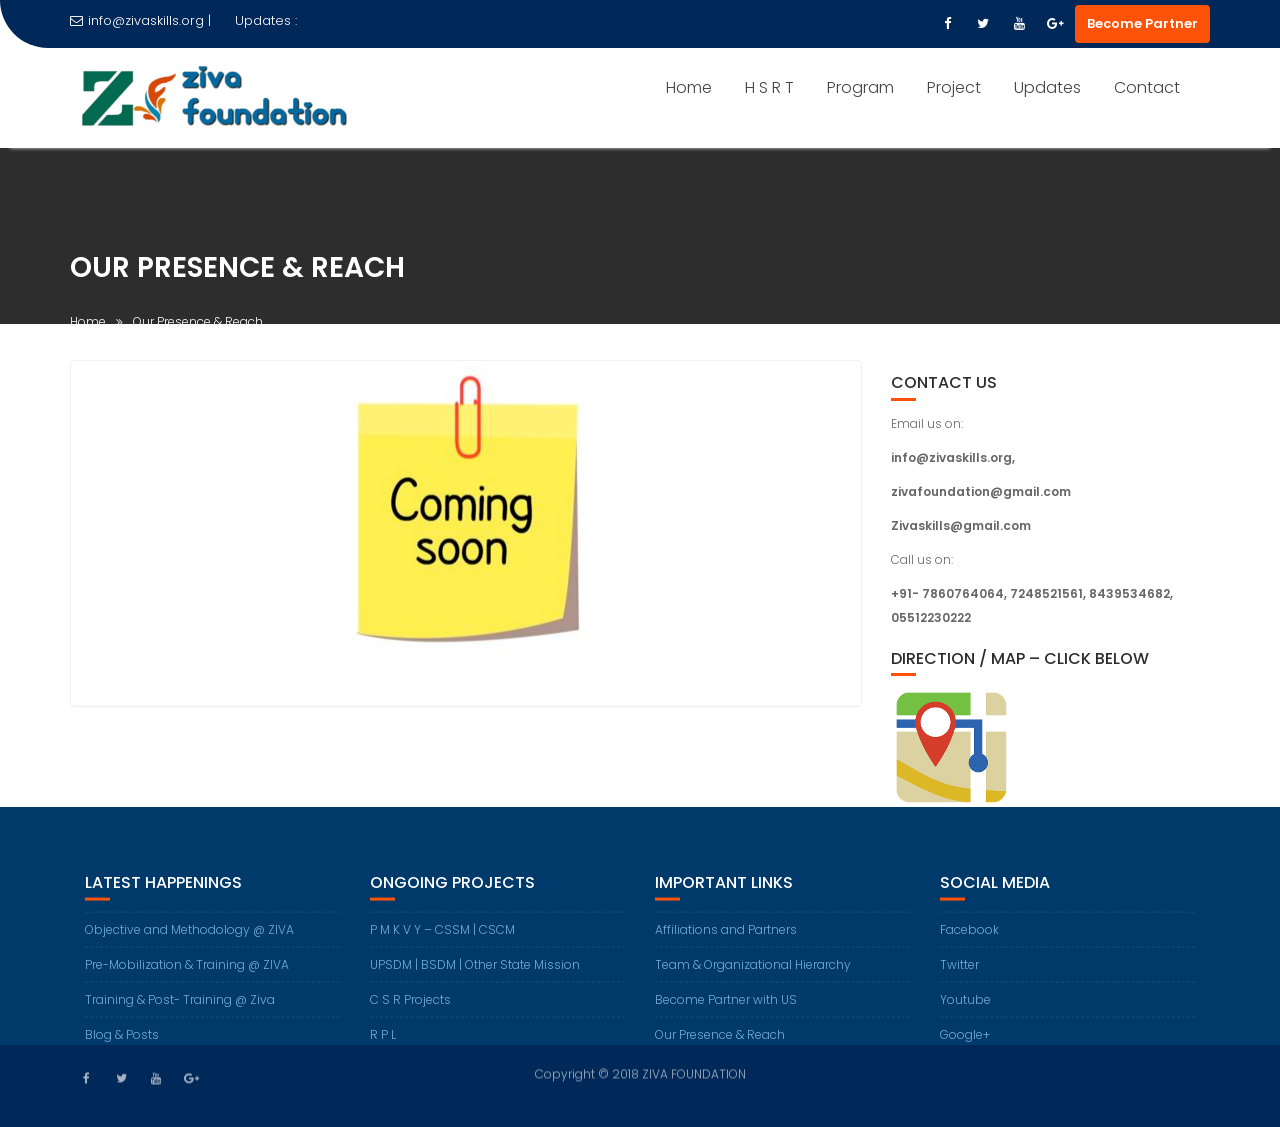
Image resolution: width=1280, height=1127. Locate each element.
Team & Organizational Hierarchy (753, 972)
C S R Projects (410, 1007)
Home (689, 87)
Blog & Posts (122, 1042)
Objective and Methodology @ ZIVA (189, 937)
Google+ (965, 1042)
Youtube (965, 1007)
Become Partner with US (726, 1007)
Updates (1047, 87)
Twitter (959, 972)
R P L (383, 1042)
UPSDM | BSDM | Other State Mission (475, 972)
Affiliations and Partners (726, 937)
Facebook (969, 937)
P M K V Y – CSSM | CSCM (442, 937)
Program (860, 87)
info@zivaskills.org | (140, 20)
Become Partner (1142, 23)
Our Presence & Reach (720, 1042)
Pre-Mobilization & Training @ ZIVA (187, 972)
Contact (1147, 87)
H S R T (769, 87)
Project (954, 87)
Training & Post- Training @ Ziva (180, 1007)
